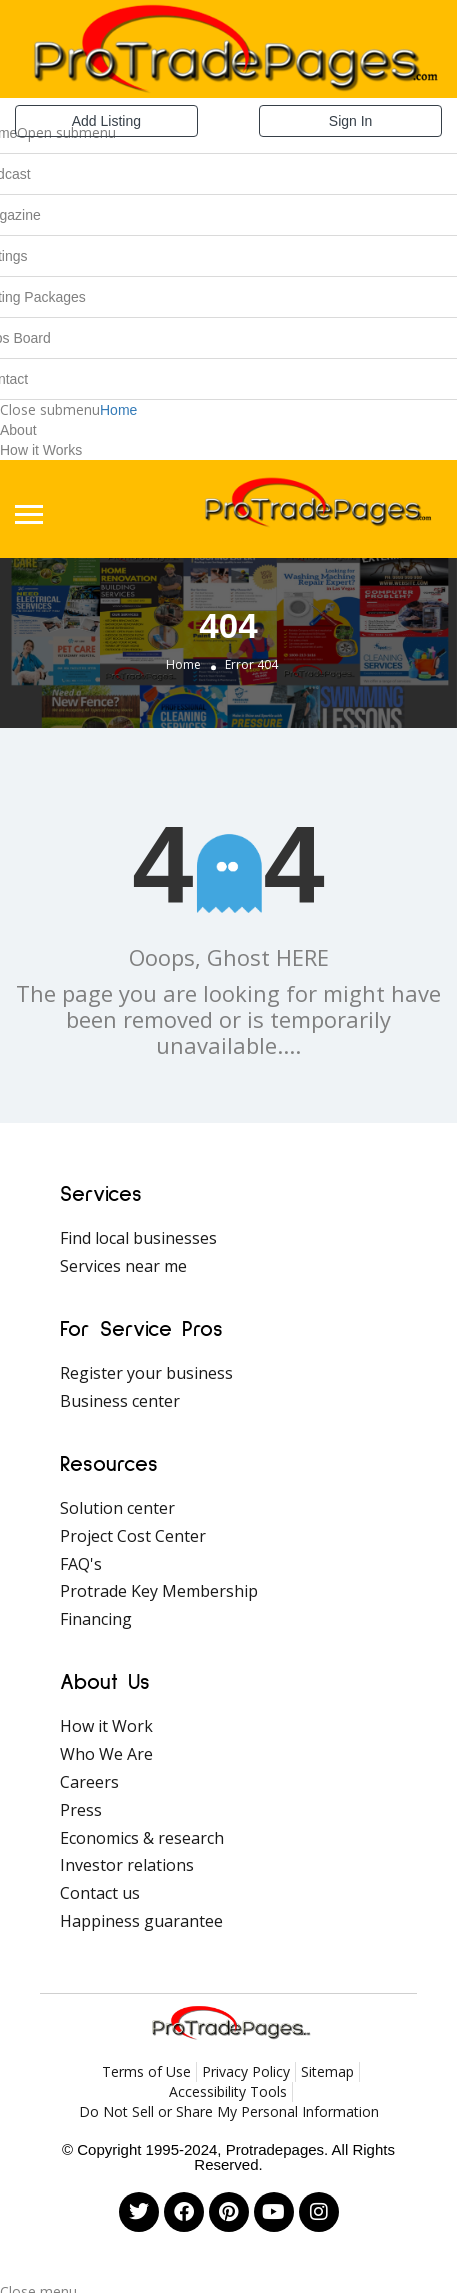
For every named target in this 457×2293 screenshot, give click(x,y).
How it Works (41, 450)
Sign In (351, 121)
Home (118, 410)
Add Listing (106, 121)
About (18, 430)
